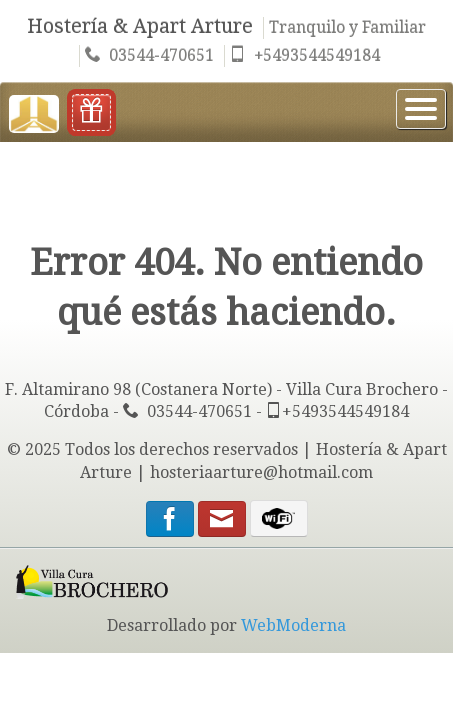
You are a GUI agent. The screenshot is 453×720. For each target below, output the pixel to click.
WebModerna (293, 625)
